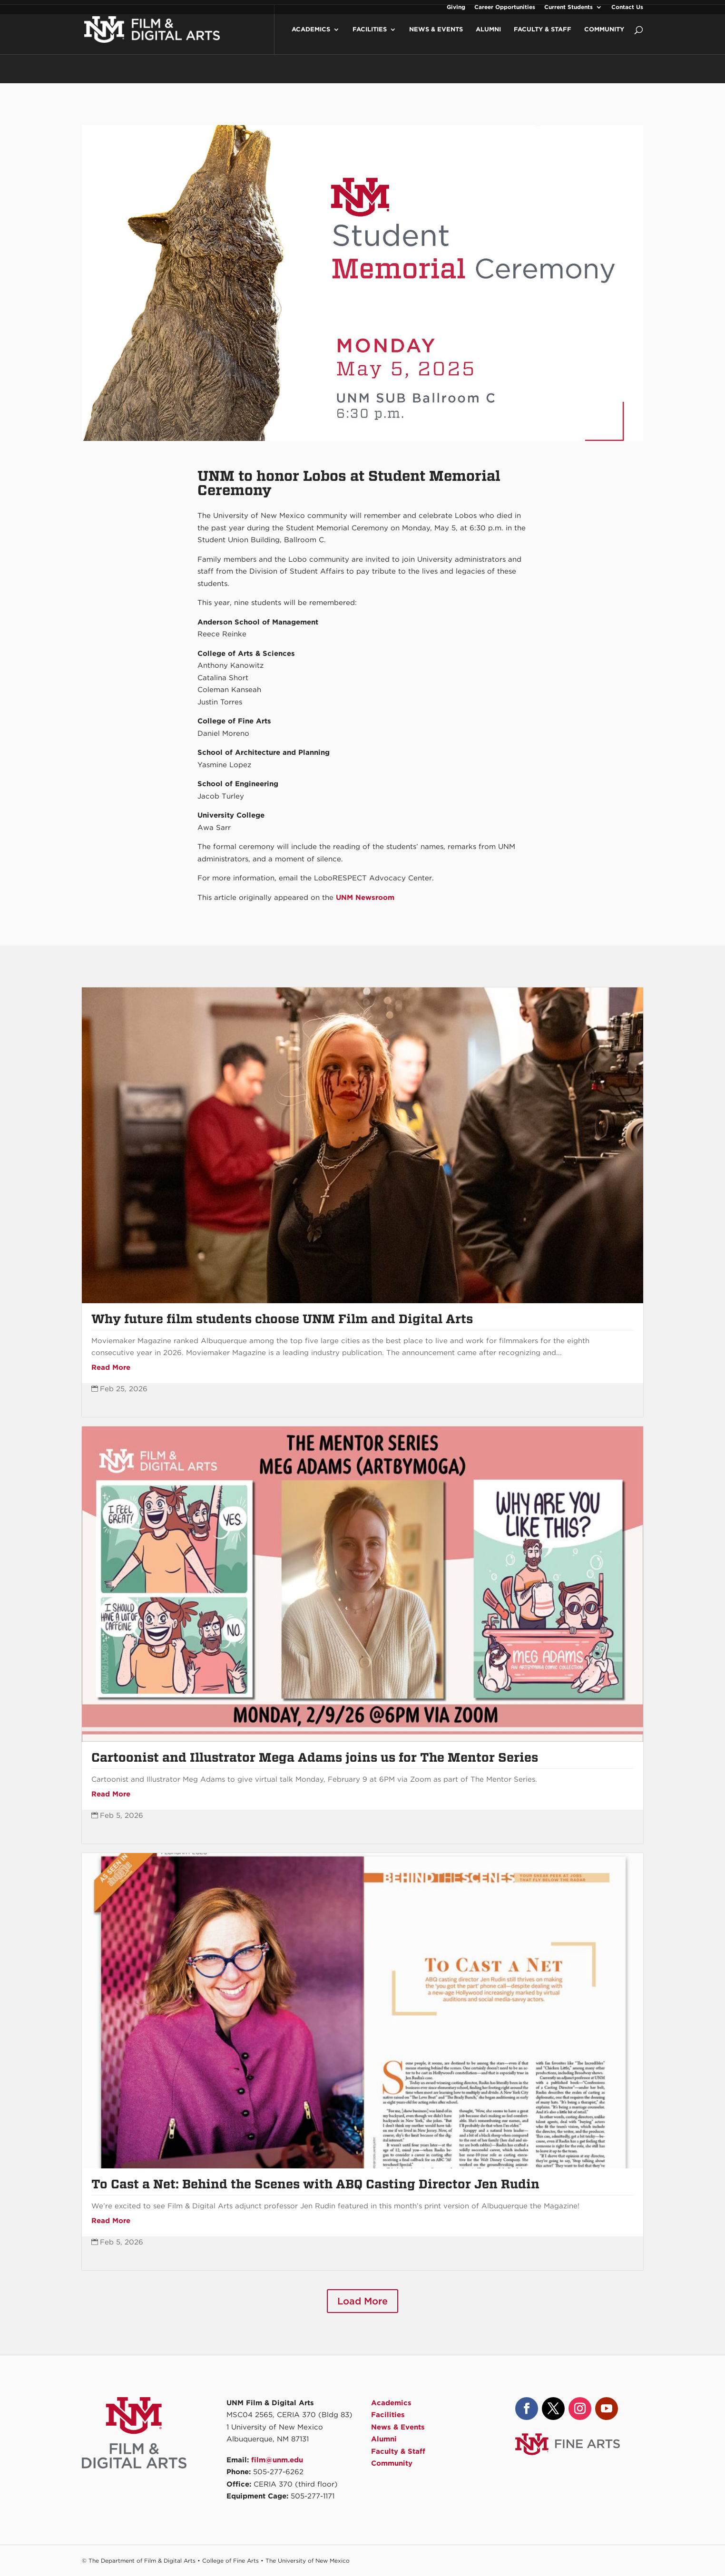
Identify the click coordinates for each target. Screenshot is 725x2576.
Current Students (568, 7)
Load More (362, 2301)
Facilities (370, 39)
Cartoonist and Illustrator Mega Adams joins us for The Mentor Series (314, 1757)
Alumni (488, 39)
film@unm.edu (277, 2460)
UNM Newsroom (365, 897)
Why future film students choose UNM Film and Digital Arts (282, 1318)
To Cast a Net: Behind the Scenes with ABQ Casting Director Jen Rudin (315, 2183)
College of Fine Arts (230, 2560)
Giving (456, 7)
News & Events (436, 39)
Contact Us (627, 7)
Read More (110, 1367)
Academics (311, 39)
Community (604, 39)
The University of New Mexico (307, 2560)
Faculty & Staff (542, 39)
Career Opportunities (504, 7)
